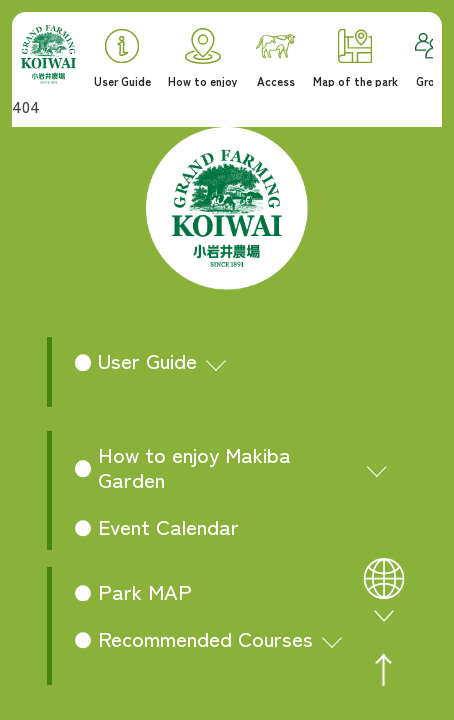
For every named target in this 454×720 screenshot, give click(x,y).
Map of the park (355, 58)
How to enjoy (203, 57)
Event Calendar (168, 526)
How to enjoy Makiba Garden (194, 466)
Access (276, 61)
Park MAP (145, 591)
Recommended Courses (205, 638)
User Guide (122, 58)
